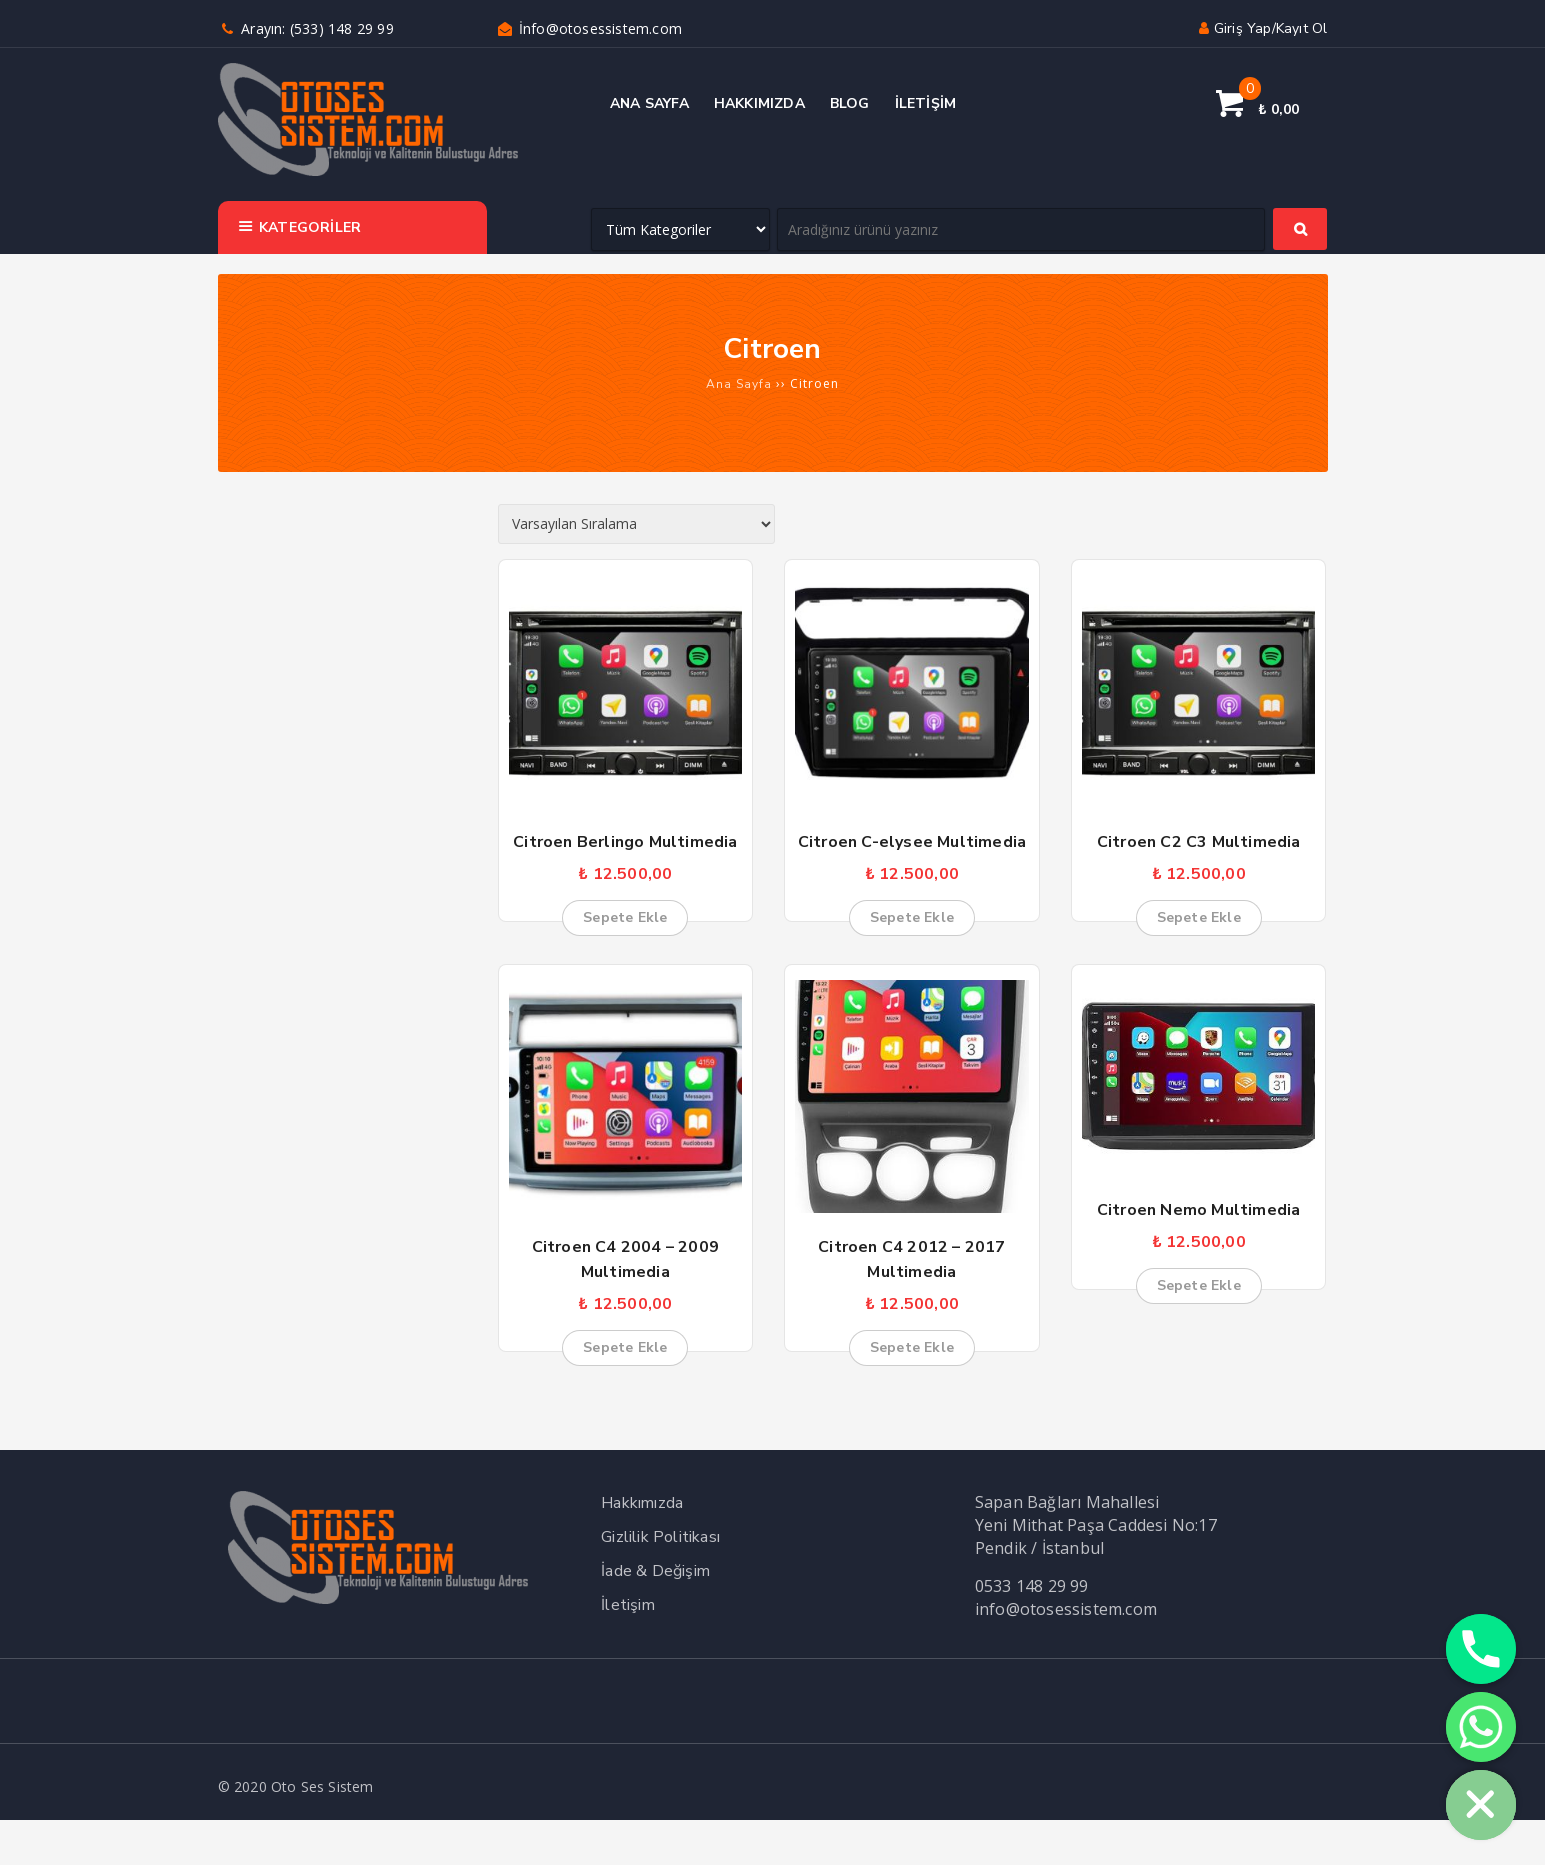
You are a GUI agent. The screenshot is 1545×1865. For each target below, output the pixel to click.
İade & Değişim (655, 1571)
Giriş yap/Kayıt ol (1260, 28)
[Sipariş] (636, 524)
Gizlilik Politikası (660, 1537)
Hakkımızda (642, 1503)
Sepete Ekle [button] (625, 917)
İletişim (628, 1605)
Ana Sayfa (739, 384)
